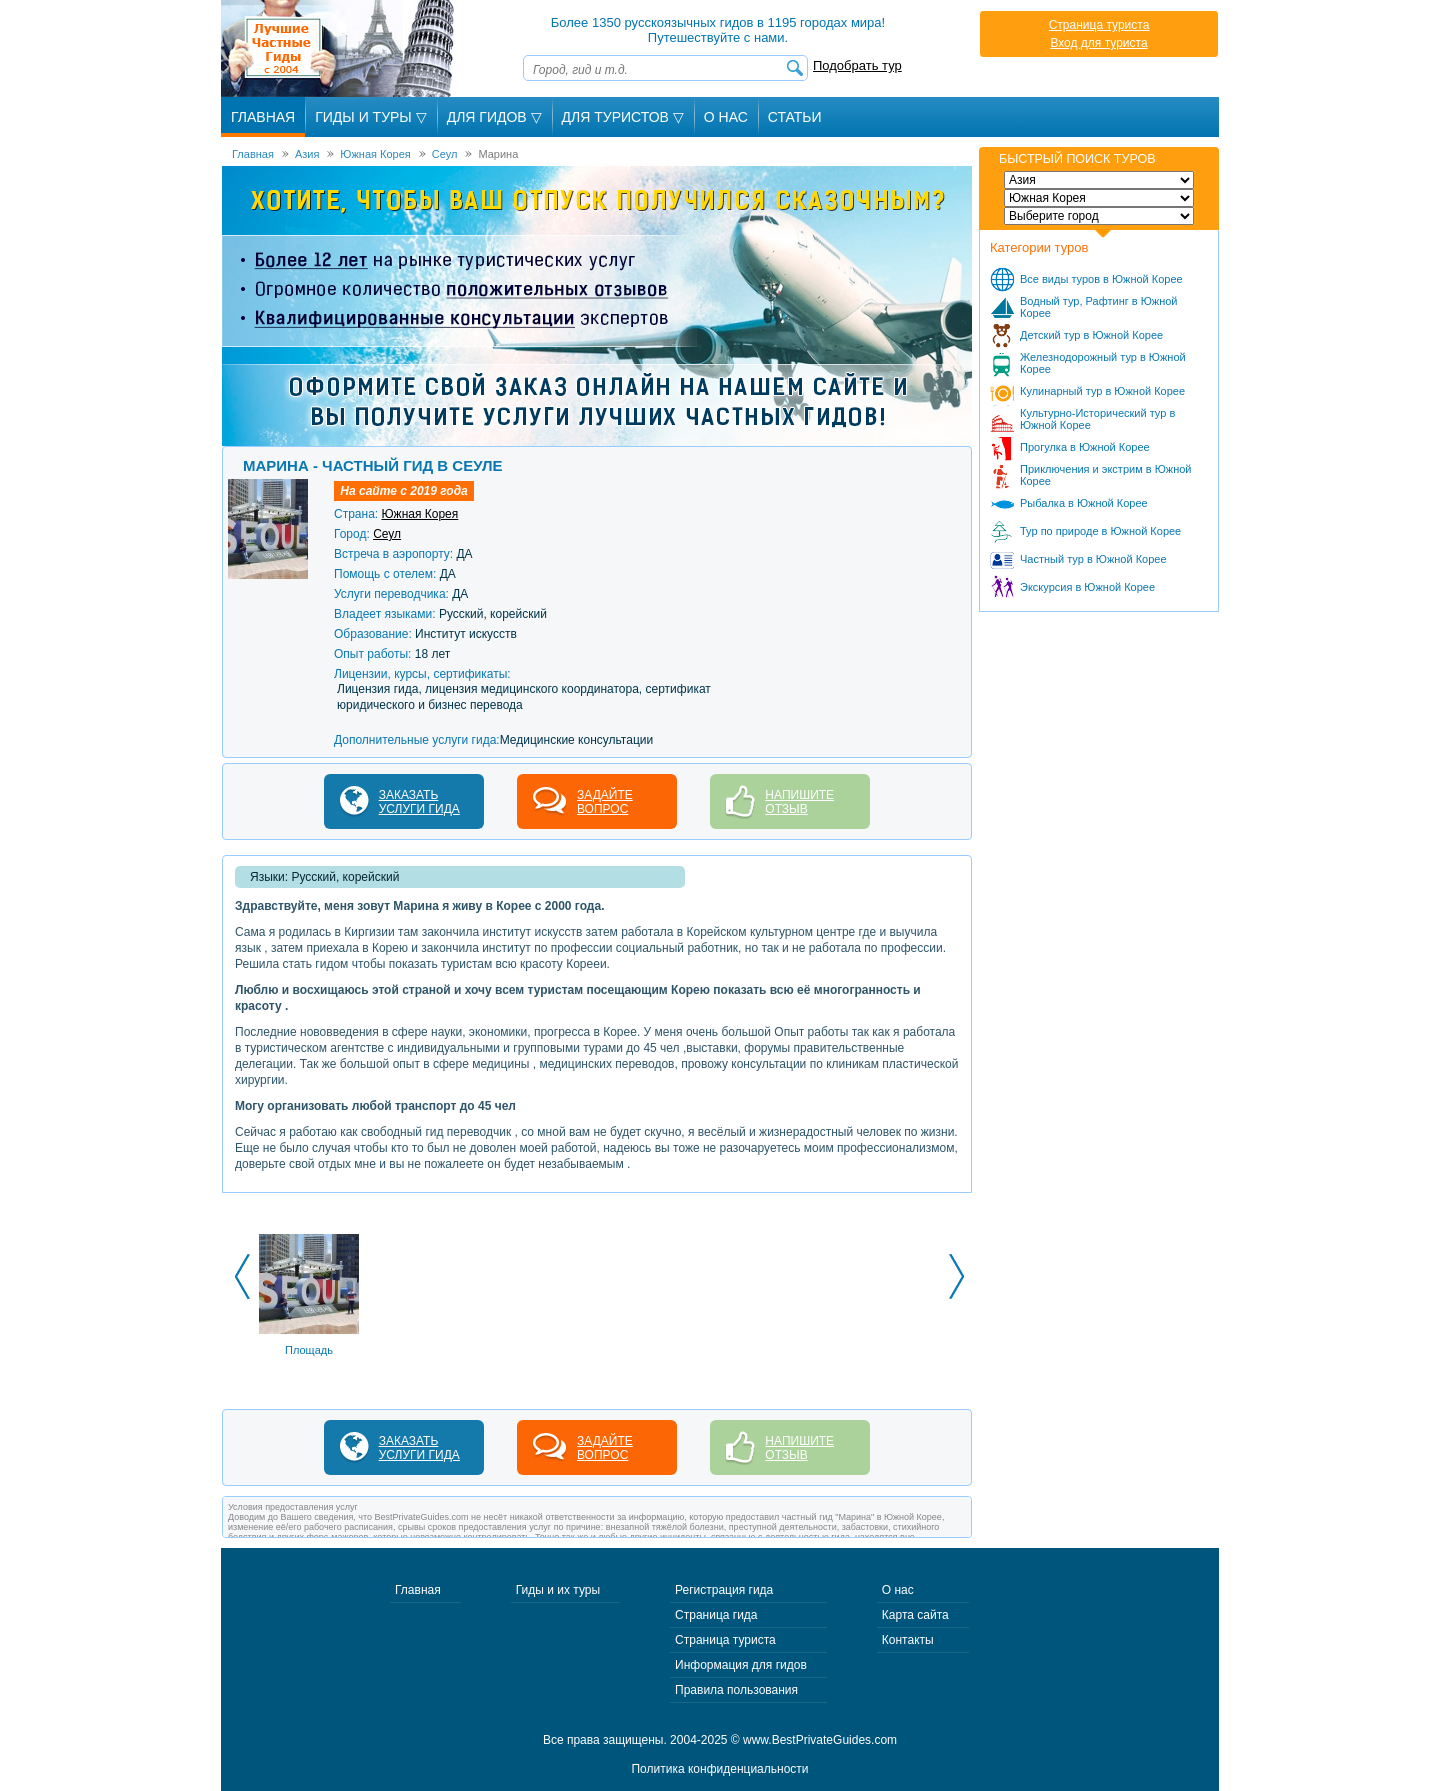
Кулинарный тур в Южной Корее (1102, 391)
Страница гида (716, 1615)
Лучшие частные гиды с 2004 (339, 48)
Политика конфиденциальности (719, 1769)
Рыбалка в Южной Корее (1084, 503)
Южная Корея (419, 514)
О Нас (726, 117)
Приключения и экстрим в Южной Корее (1106, 475)
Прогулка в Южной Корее (1085, 447)
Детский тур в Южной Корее (1091, 335)
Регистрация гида (724, 1590)
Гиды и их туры (558, 1590)
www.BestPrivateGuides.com (820, 1740)
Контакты (908, 1640)
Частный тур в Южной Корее (1093, 559)
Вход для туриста (1098, 43)
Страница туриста (1099, 25)
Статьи (795, 117)
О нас (898, 1590)
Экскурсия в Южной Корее (1087, 587)
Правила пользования (736, 1690)
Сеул (387, 534)
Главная (263, 117)
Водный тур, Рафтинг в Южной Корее (1099, 307)
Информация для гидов (741, 1665)
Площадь (309, 1350)
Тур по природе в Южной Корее (1100, 531)
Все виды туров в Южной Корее (1101, 279)
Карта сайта (915, 1615)
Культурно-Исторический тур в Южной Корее (1097, 419)
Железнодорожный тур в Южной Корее (1103, 363)
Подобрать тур (857, 65)
